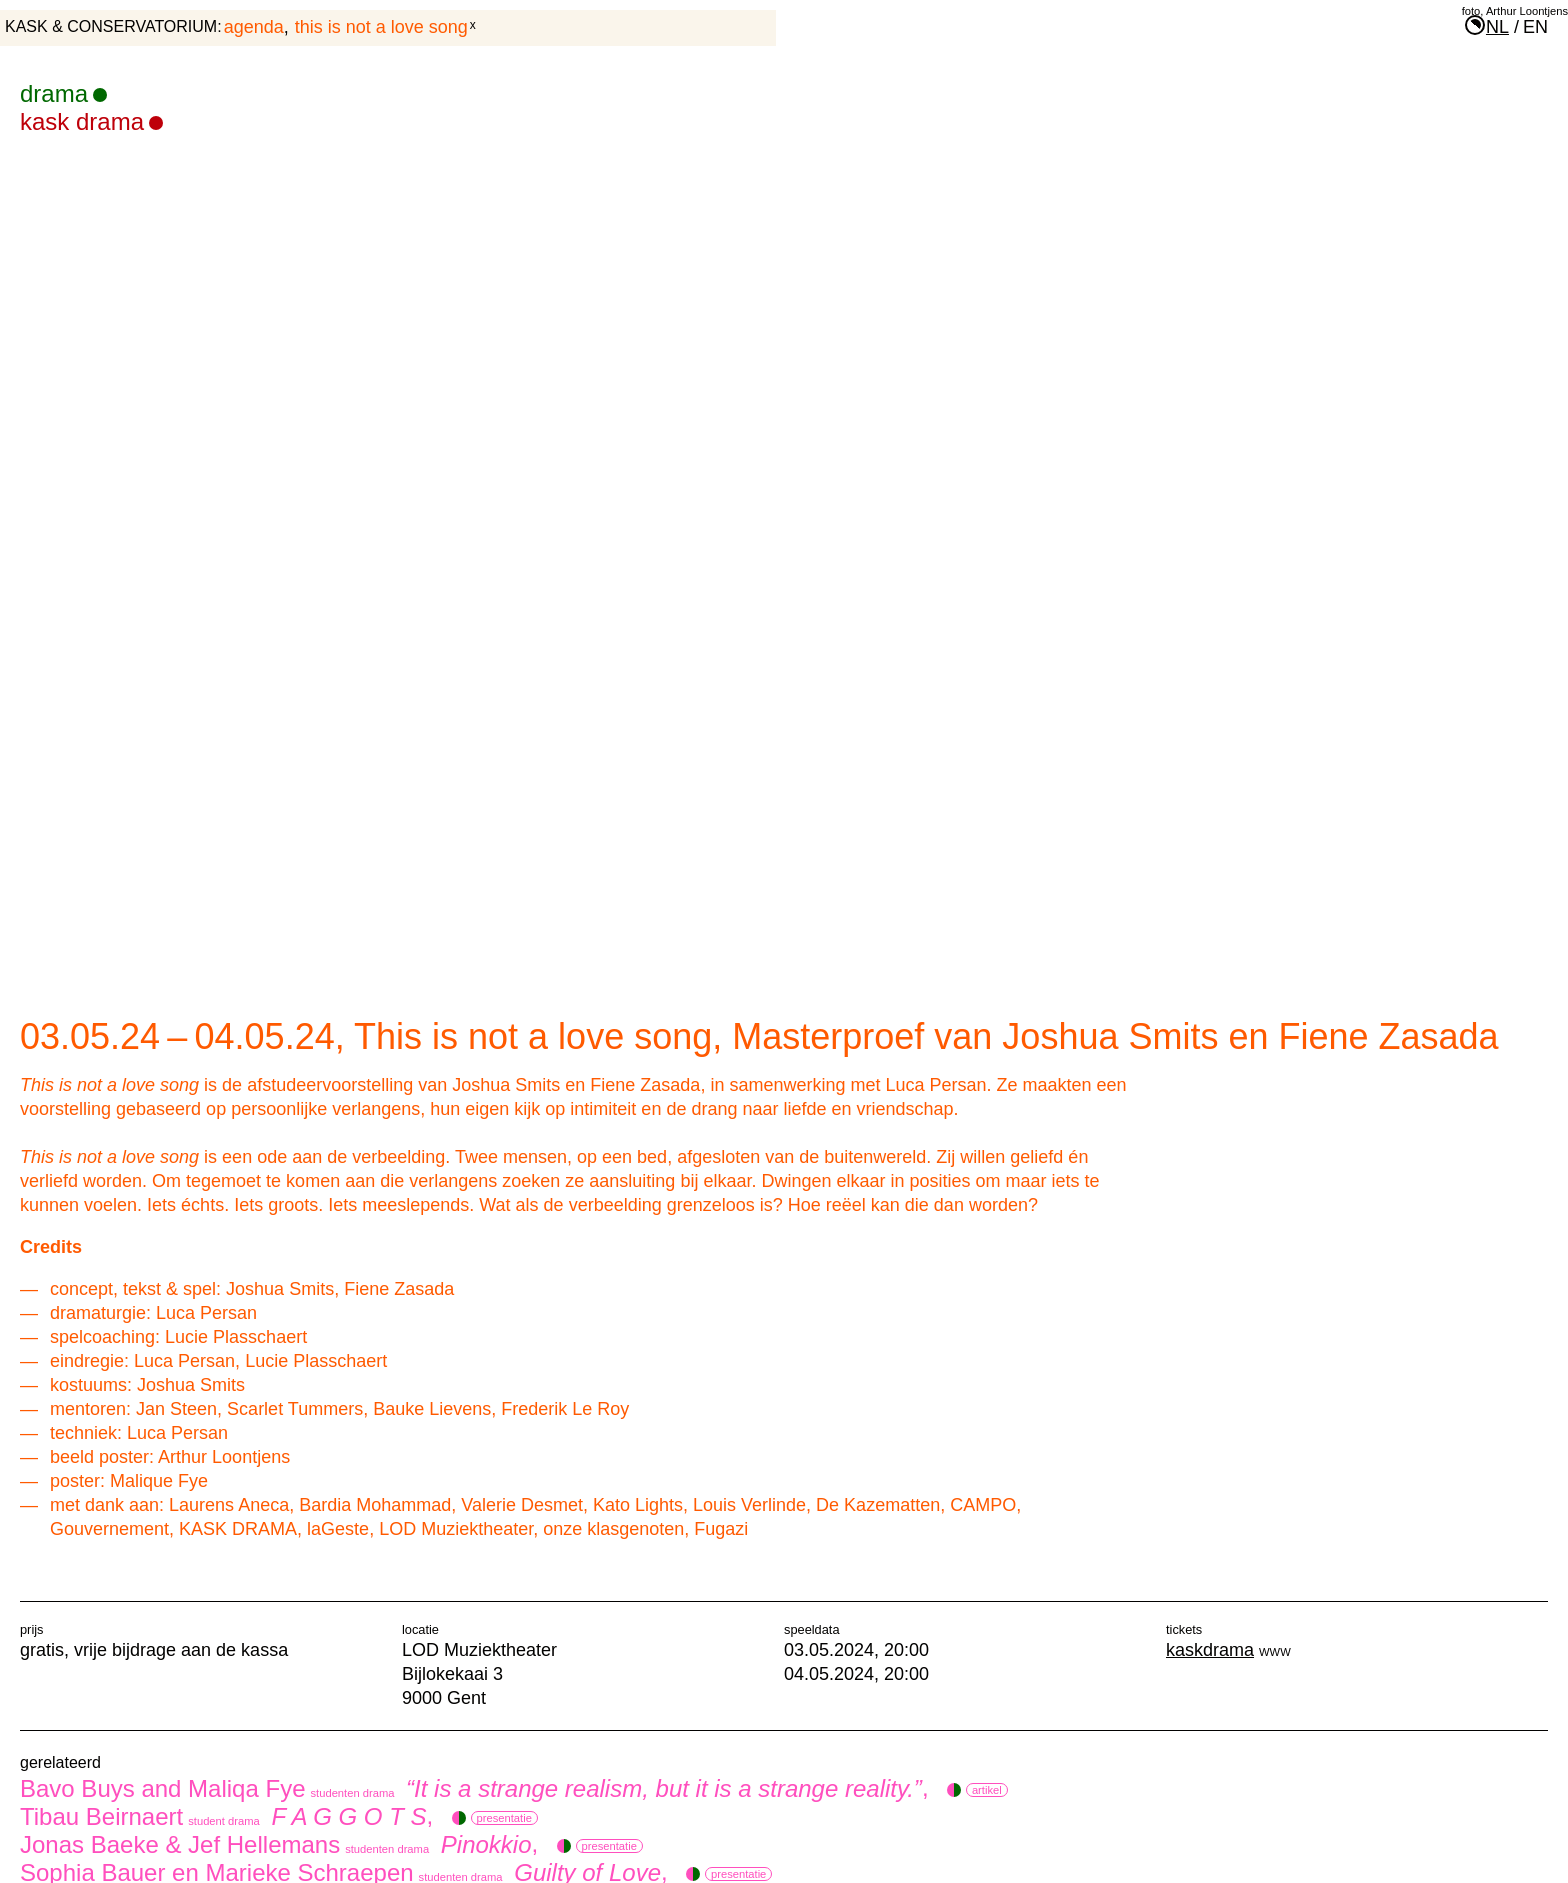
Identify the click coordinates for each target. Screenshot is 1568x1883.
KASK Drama (91, 121)
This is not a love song (381, 27)
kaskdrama (1210, 1650)
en (1535, 27)
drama (63, 93)
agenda (254, 27)
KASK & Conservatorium (111, 26)
